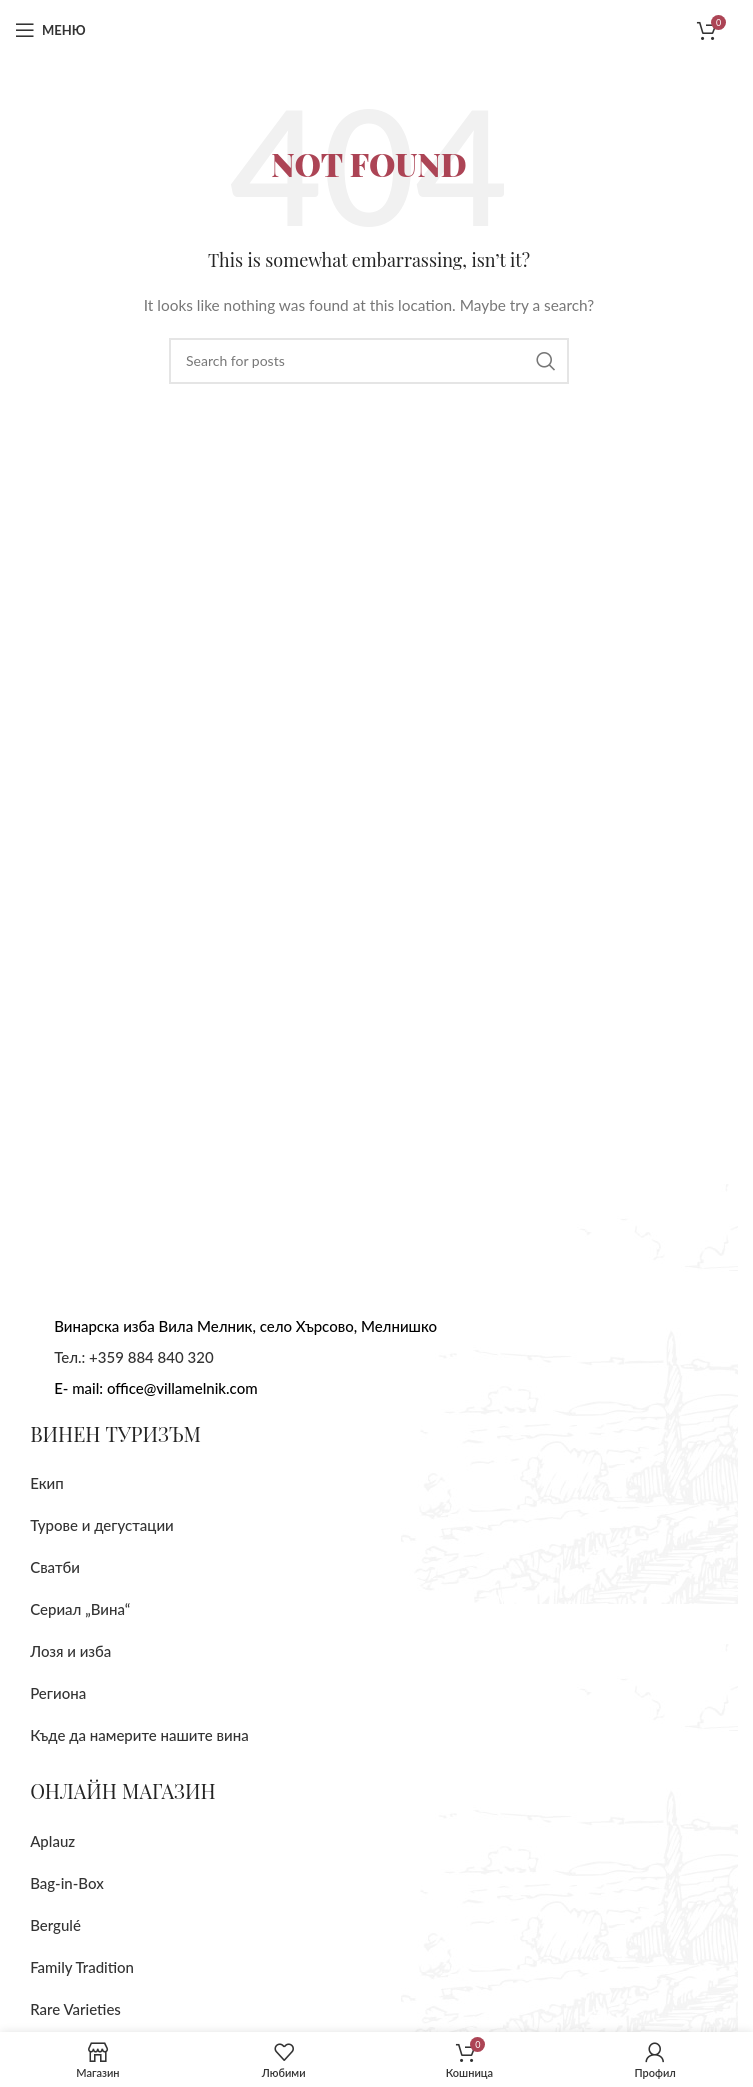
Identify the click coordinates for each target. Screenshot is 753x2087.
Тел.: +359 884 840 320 (133, 1357)
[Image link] (155, 1191)
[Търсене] (369, 361)
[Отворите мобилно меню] (50, 30)
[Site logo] (369, 28)
